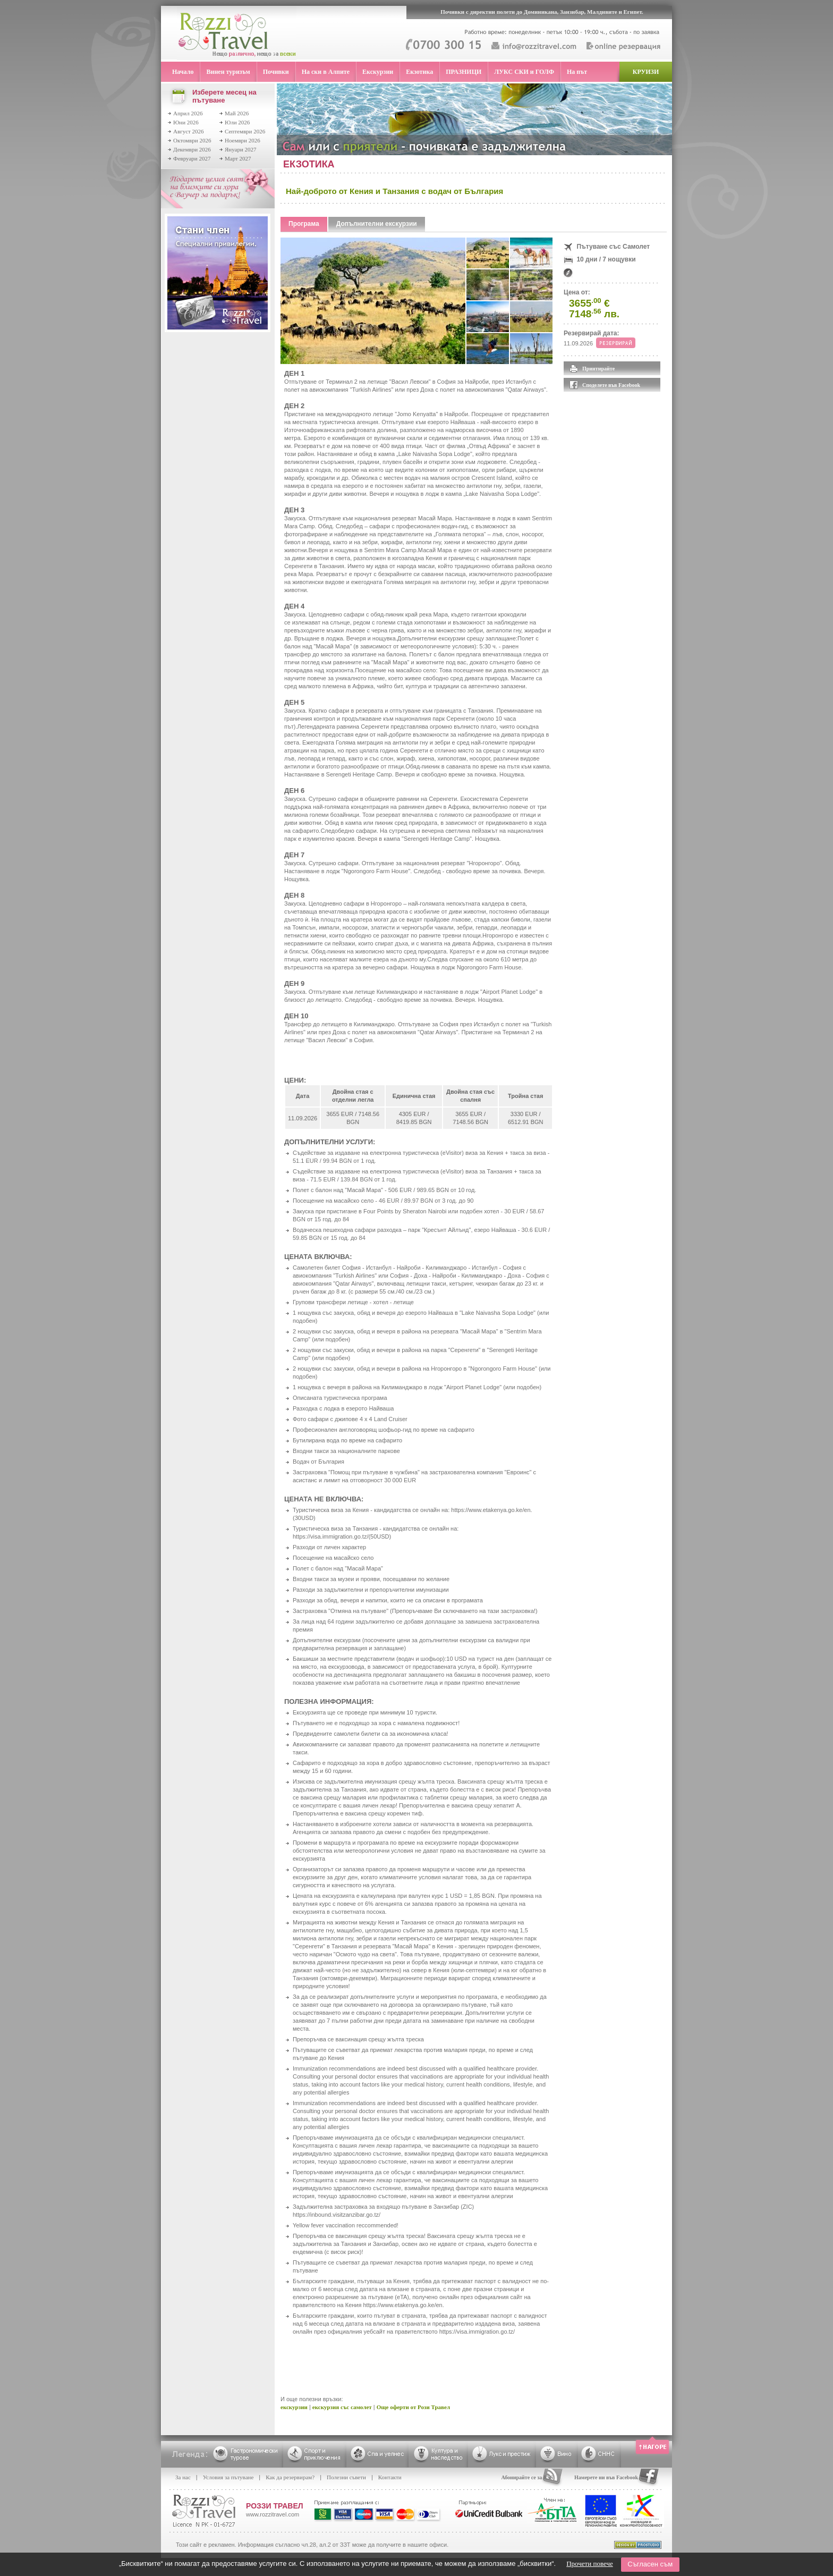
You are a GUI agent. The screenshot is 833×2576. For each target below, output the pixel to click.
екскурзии (294, 2407)
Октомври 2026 (192, 140)
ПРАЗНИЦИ (463, 71)
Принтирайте (598, 368)
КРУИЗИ (646, 71)
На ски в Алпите (326, 71)
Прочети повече (589, 2563)
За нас (183, 2477)
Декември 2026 (192, 149)
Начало (182, 71)
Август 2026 (188, 131)
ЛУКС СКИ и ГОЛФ (524, 71)
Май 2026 (237, 113)
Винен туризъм (228, 71)
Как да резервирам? (290, 2477)
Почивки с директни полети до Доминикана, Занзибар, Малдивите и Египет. (541, 12)
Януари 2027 (241, 149)
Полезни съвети (346, 2477)
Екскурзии (377, 71)
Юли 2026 (237, 122)
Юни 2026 (186, 122)
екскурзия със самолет (342, 2407)
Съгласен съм (650, 2564)
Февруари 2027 (192, 158)
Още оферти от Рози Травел (413, 2407)
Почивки (276, 71)
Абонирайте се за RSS (527, 2477)
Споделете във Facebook (611, 385)
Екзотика (419, 71)
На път (577, 71)
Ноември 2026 (242, 140)
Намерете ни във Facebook (606, 2477)
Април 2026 (187, 113)
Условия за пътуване (228, 2477)
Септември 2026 (245, 131)
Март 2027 (238, 158)
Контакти (390, 2477)
